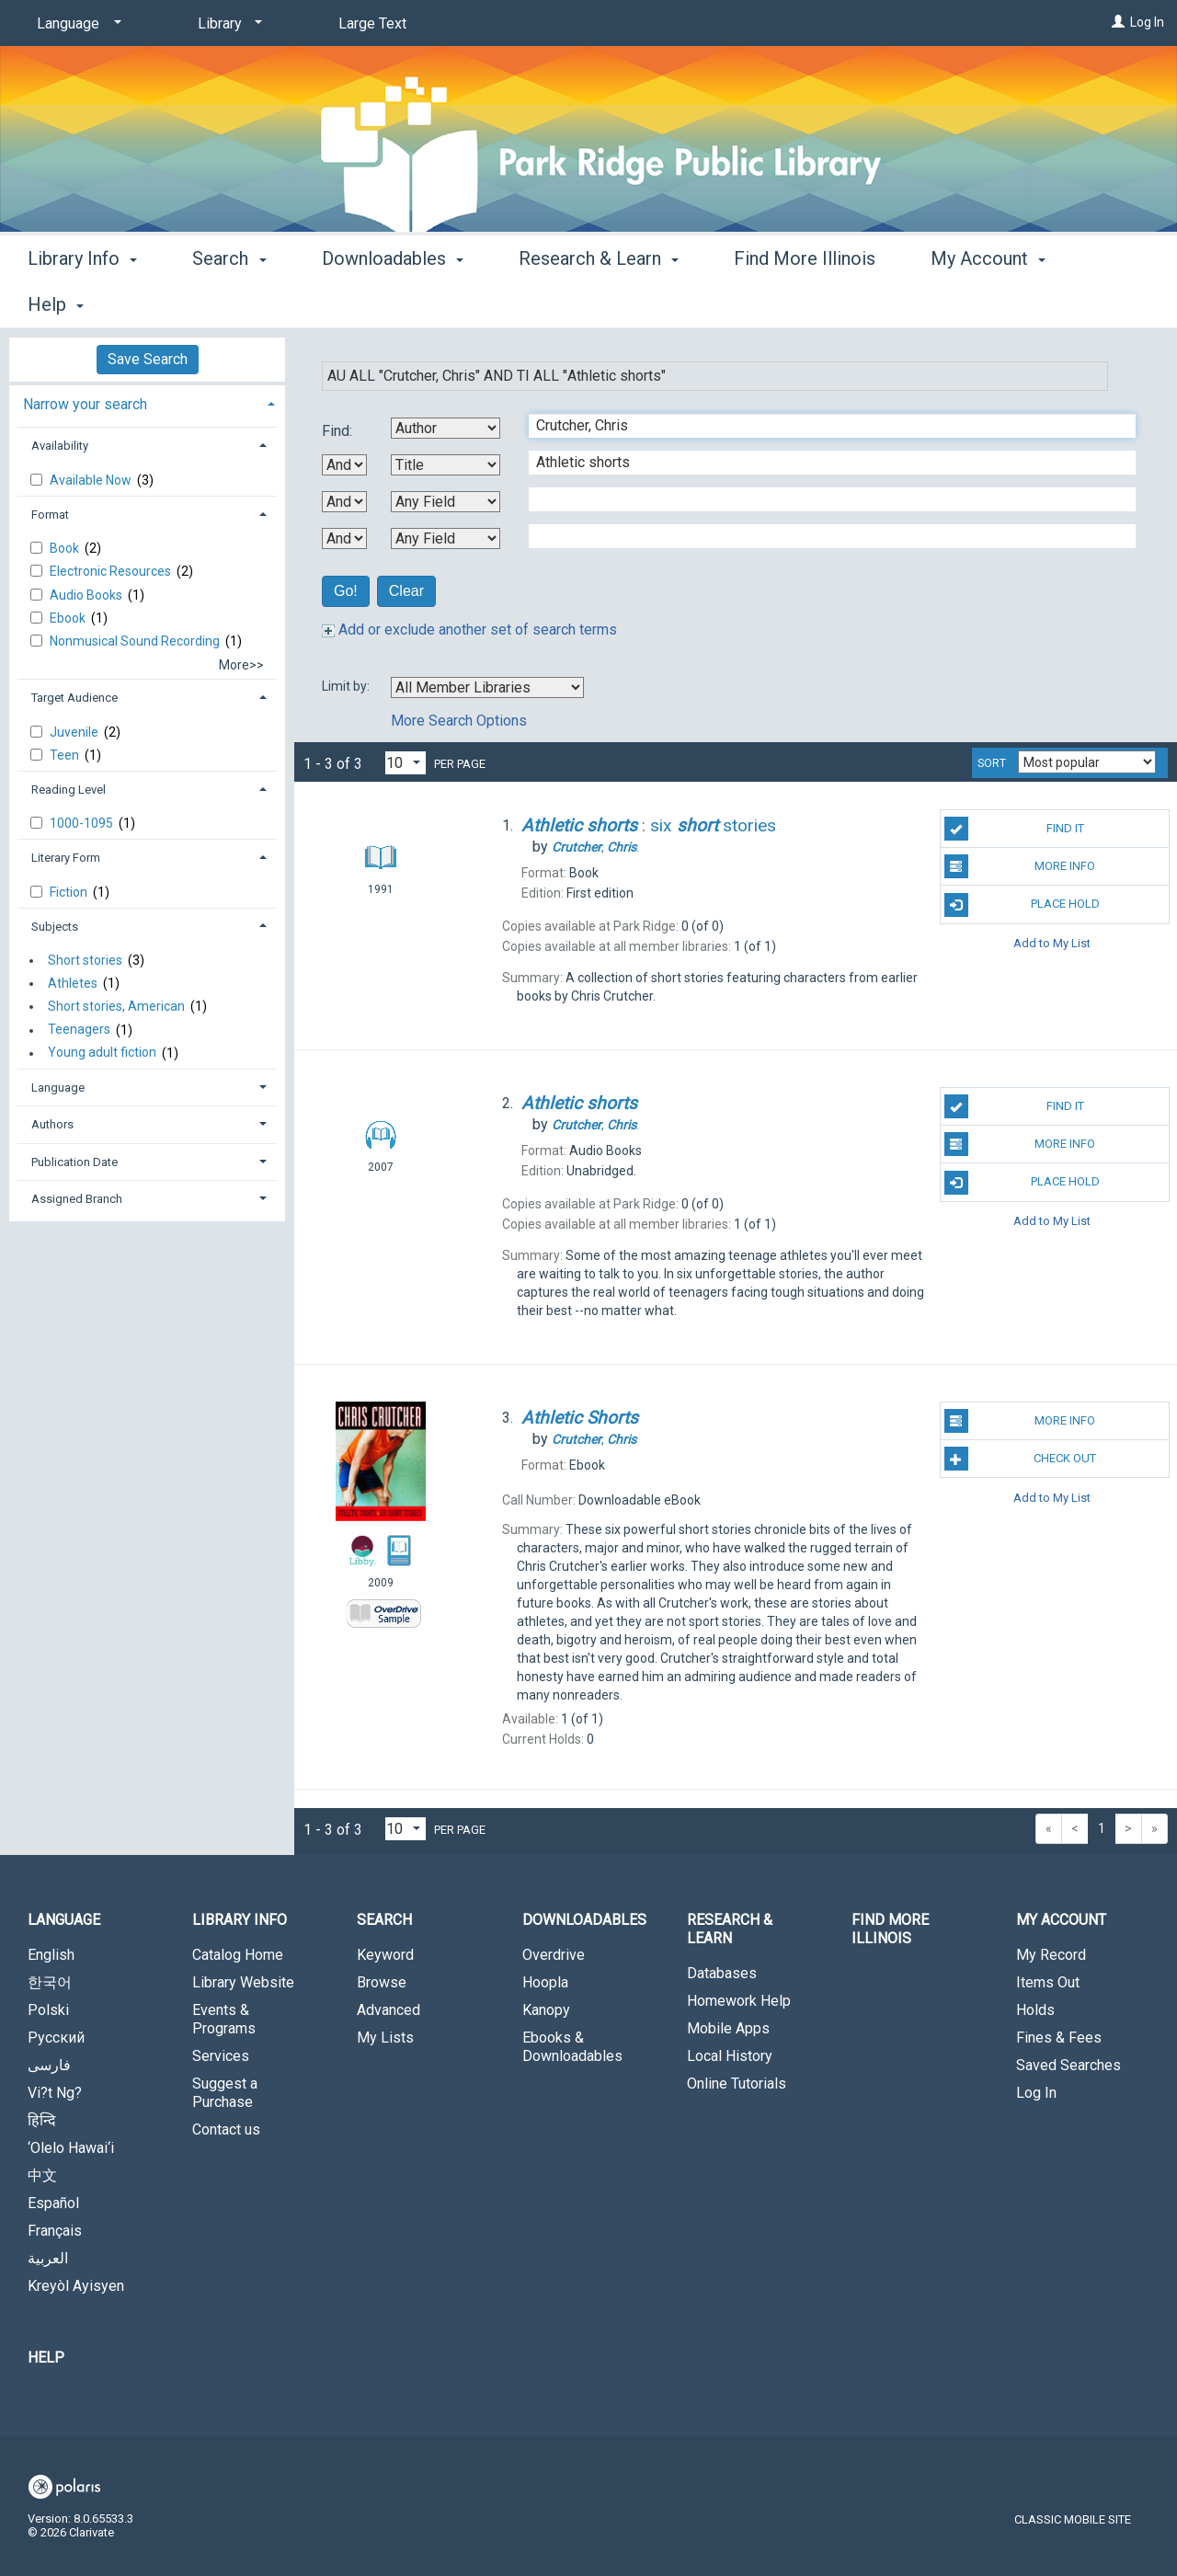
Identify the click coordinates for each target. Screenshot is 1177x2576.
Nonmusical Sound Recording (136, 641)
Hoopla (545, 1982)
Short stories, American (116, 1006)
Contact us (226, 2129)
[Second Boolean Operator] (344, 501)
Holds (1035, 2010)
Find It (1014, 829)
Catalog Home (237, 1954)
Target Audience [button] (74, 697)
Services (220, 2056)
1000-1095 (83, 823)
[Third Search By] (445, 501)
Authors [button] (52, 1124)
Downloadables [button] (392, 302)
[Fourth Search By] (445, 538)
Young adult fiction (102, 1053)
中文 (42, 2175)
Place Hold (1022, 905)
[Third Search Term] (822, 499)
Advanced (388, 2010)
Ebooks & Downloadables (572, 2047)
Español (53, 2203)
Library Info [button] (82, 302)
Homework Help (739, 2000)
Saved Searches (1068, 2065)
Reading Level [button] (68, 789)
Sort (991, 763)
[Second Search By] (445, 464)
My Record (1051, 1954)
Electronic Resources (112, 571)
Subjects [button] (54, 926)
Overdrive (553, 1954)
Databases (722, 1973)
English (51, 1954)
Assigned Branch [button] (76, 1199)
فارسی (49, 2065)
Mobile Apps (728, 2028)
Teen (66, 755)
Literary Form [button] (65, 857)
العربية (48, 2258)
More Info (1020, 866)
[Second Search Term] (822, 462)
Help (46, 2357)
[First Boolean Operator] (344, 464)
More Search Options (459, 720)
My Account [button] (1061, 1920)
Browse (381, 1982)
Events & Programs (224, 2019)
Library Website (243, 1982)
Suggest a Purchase (224, 2093)
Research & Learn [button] (599, 302)
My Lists (385, 2037)
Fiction (70, 892)
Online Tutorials (736, 2083)
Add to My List (1052, 943)
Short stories (85, 960)
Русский (56, 2037)
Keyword (385, 1954)
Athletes (72, 983)
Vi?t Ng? (55, 2092)
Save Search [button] (148, 359)
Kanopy (546, 2010)
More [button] (967, 304)
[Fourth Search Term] (822, 536)
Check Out (1020, 1459)
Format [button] (50, 514)
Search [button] (229, 302)
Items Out (1048, 1982)
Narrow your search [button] (85, 404)
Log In (1147, 22)
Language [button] (58, 1087)
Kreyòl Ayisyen (76, 2286)
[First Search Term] (822, 426)
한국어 (50, 1982)
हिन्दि (42, 2120)
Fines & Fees (1059, 2037)
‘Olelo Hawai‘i (71, 2148)
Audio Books (87, 595)
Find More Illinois (804, 302)
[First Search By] (445, 428)
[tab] (147, 402)
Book (66, 548)
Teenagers (79, 1030)
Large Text (372, 23)
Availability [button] (59, 445)
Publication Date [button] (74, 1162)
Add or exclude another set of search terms (469, 629)
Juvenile (75, 732)
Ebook (69, 618)
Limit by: (347, 686)
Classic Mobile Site (1072, 2519)
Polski (48, 2010)
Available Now (92, 480)
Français (55, 2230)
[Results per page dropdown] (405, 762)
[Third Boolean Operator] (344, 538)
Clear (406, 591)
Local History (729, 2056)
